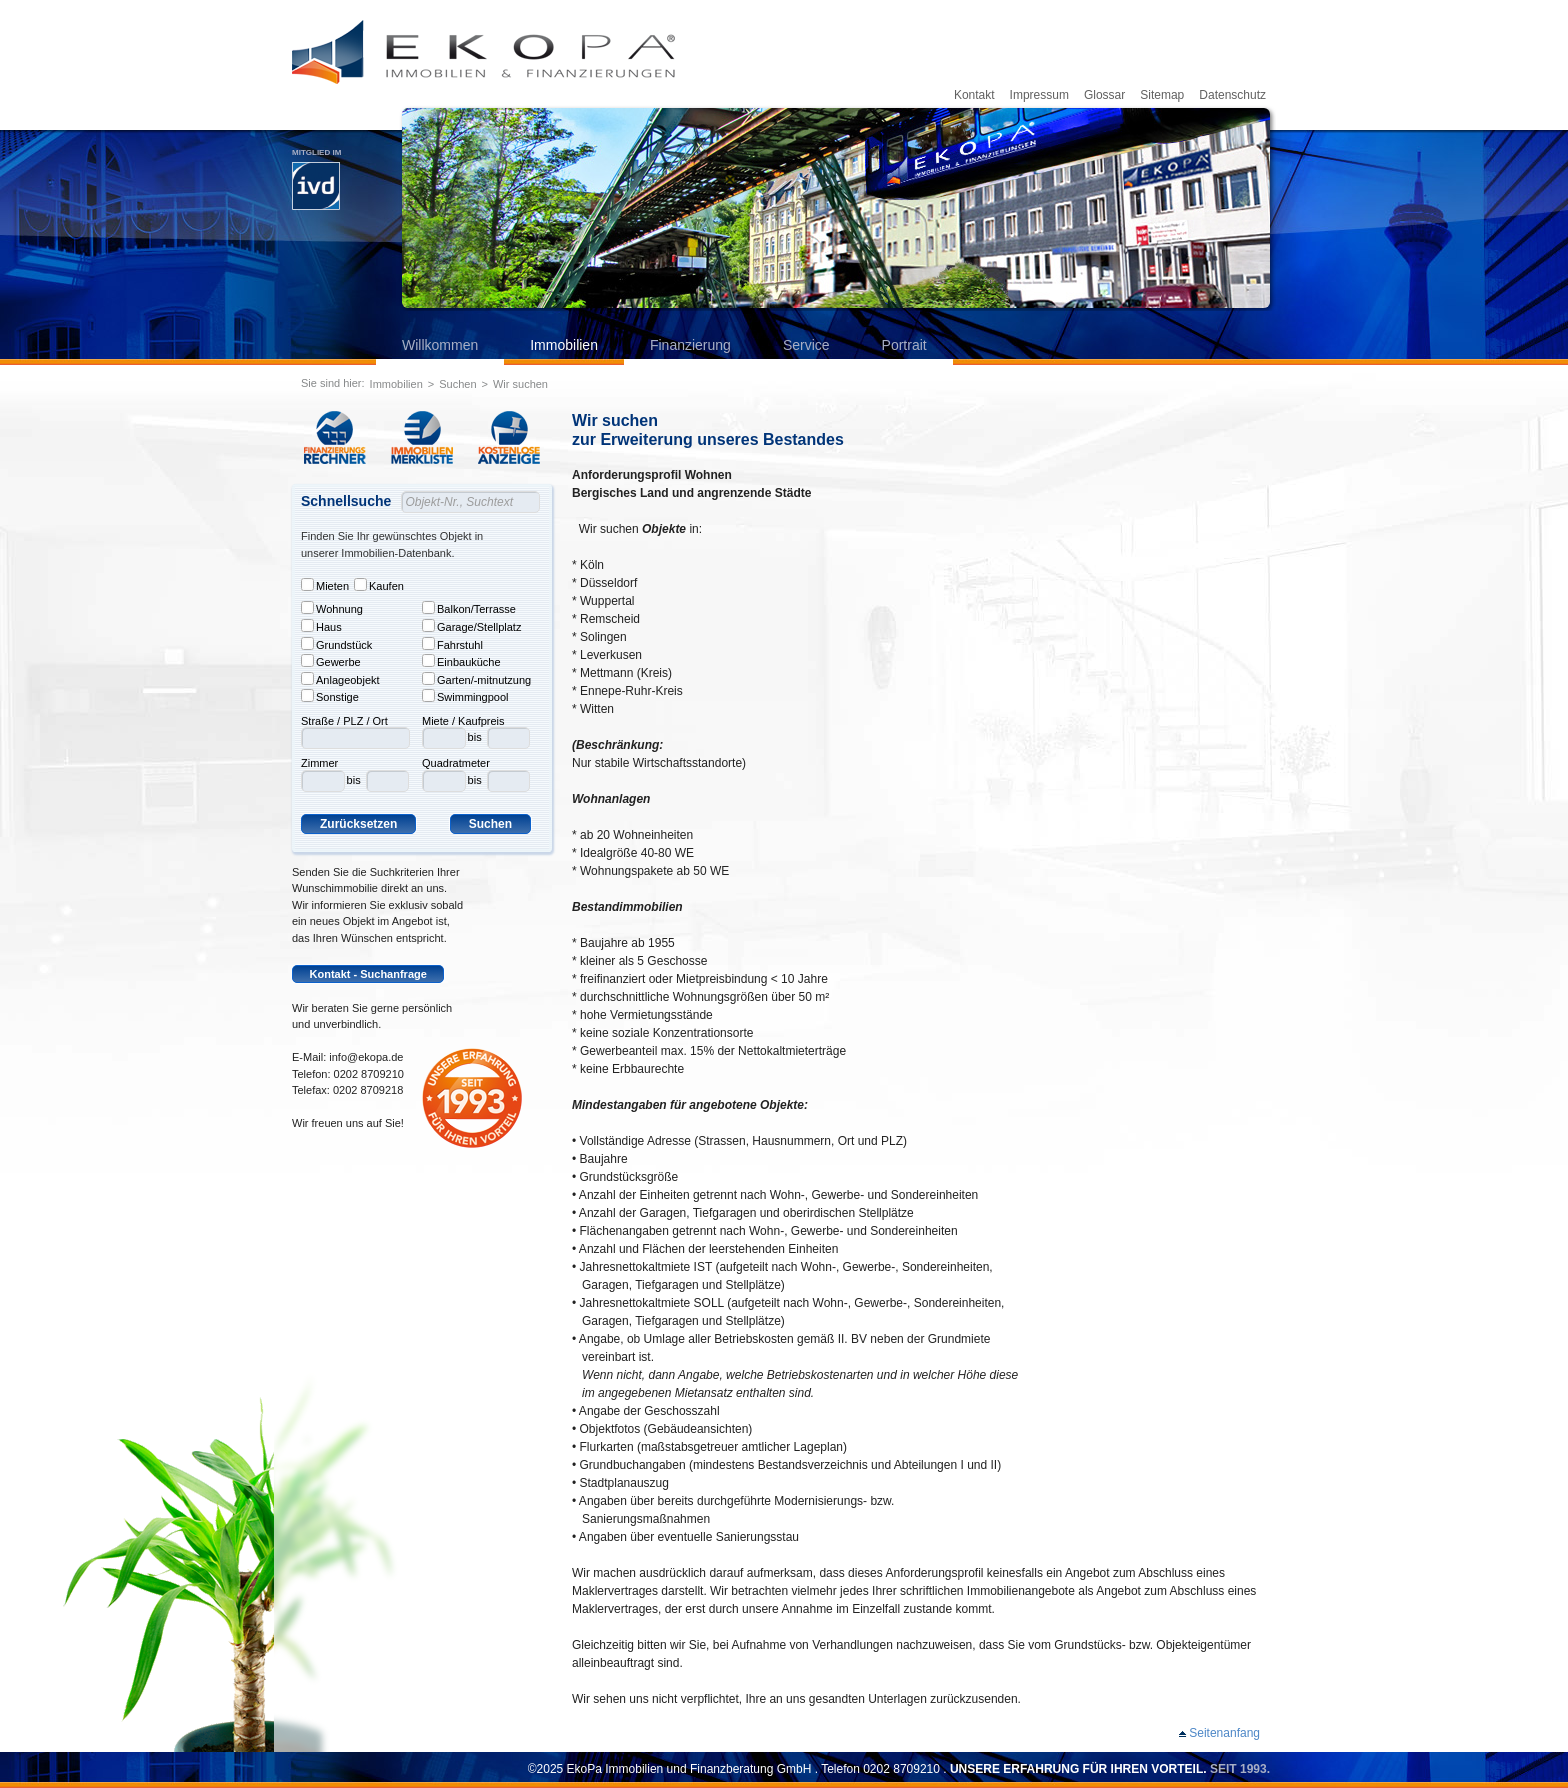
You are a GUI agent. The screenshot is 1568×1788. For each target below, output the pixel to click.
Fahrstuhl (452, 644)
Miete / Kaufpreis (463, 721)
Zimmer (319, 763)
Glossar (1104, 95)
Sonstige (330, 696)
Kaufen (379, 585)
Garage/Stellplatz (471, 626)
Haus (321, 626)
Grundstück (336, 644)
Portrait (904, 345)
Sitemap (1162, 95)
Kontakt (974, 95)
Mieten (325, 585)
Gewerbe (331, 661)
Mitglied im (316, 179)
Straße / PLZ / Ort (344, 721)
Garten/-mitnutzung (476, 679)
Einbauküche (461, 661)
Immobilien (564, 345)
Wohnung (332, 608)
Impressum (1039, 95)
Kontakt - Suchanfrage (368, 974)
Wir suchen (520, 384)
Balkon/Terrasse (469, 608)
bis (354, 780)
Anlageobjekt (340, 679)
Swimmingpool (465, 696)
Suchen (457, 384)
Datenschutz (1232, 95)
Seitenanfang (1224, 1733)
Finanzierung (690, 345)
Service (806, 345)
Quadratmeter (456, 763)
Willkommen (440, 345)
